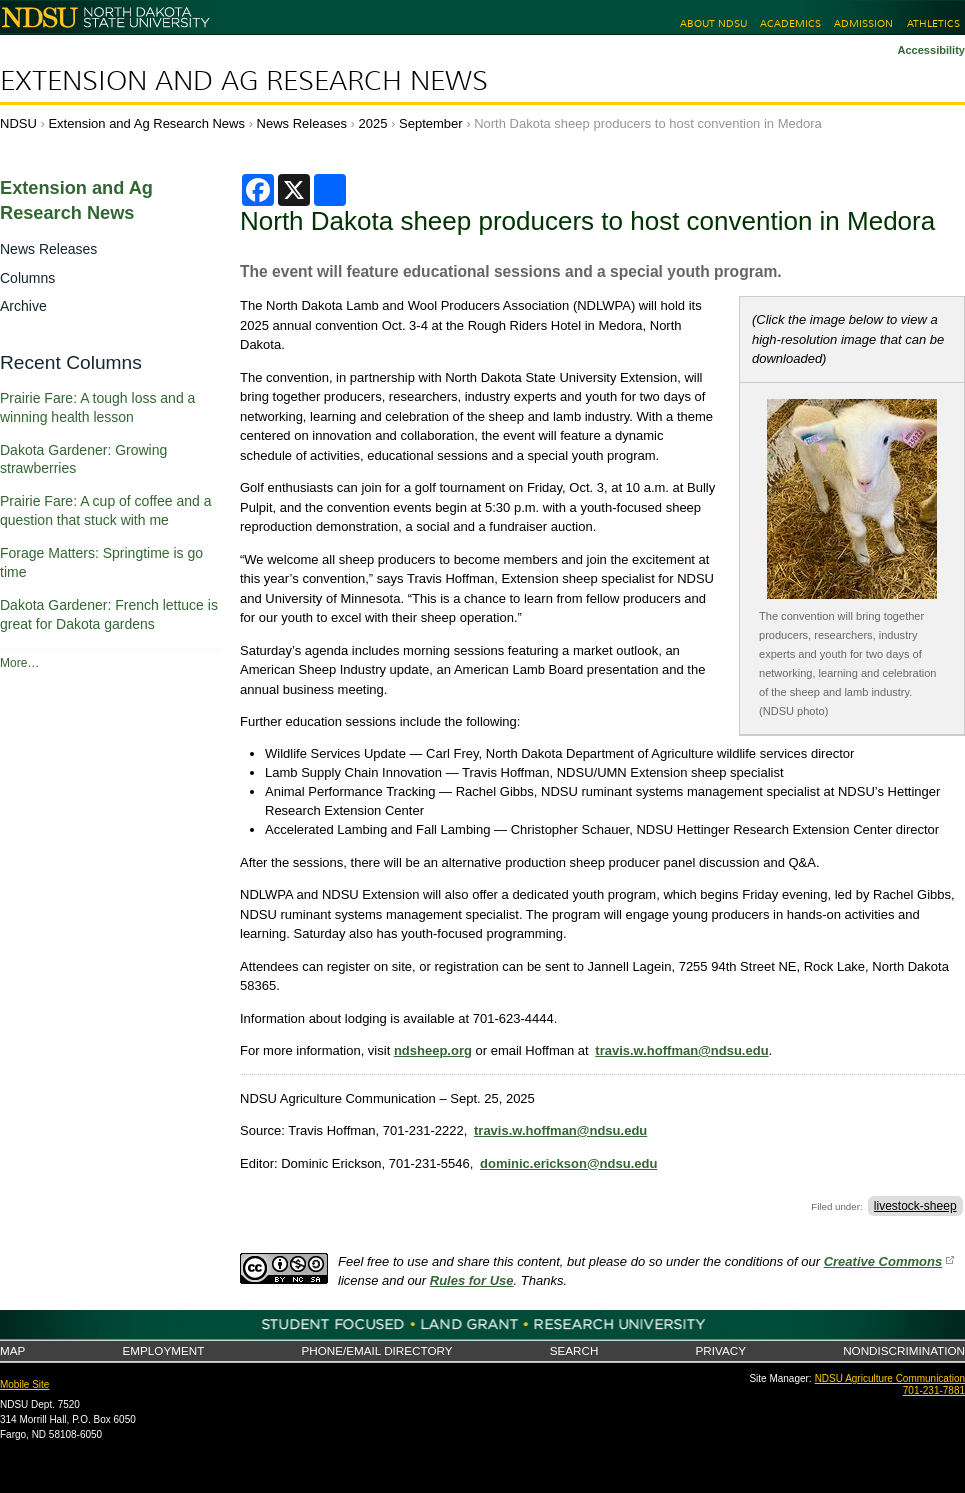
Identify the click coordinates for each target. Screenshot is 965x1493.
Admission (863, 23)
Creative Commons (883, 1261)
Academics (790, 23)
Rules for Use (472, 1280)
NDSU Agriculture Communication (890, 1378)
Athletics (933, 23)
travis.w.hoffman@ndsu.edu (681, 1050)
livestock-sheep (915, 1206)
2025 (373, 123)
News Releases (302, 123)
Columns (27, 278)
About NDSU (713, 23)
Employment (163, 1350)
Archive (23, 306)
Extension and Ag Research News (244, 81)
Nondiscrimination (904, 1350)
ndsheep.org (433, 1050)
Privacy (721, 1350)
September (431, 123)
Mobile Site (24, 1384)
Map (12, 1350)
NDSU (18, 123)
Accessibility (931, 50)
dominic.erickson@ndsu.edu (568, 1163)
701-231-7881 (934, 1390)
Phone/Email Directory (376, 1350)
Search (574, 1350)
